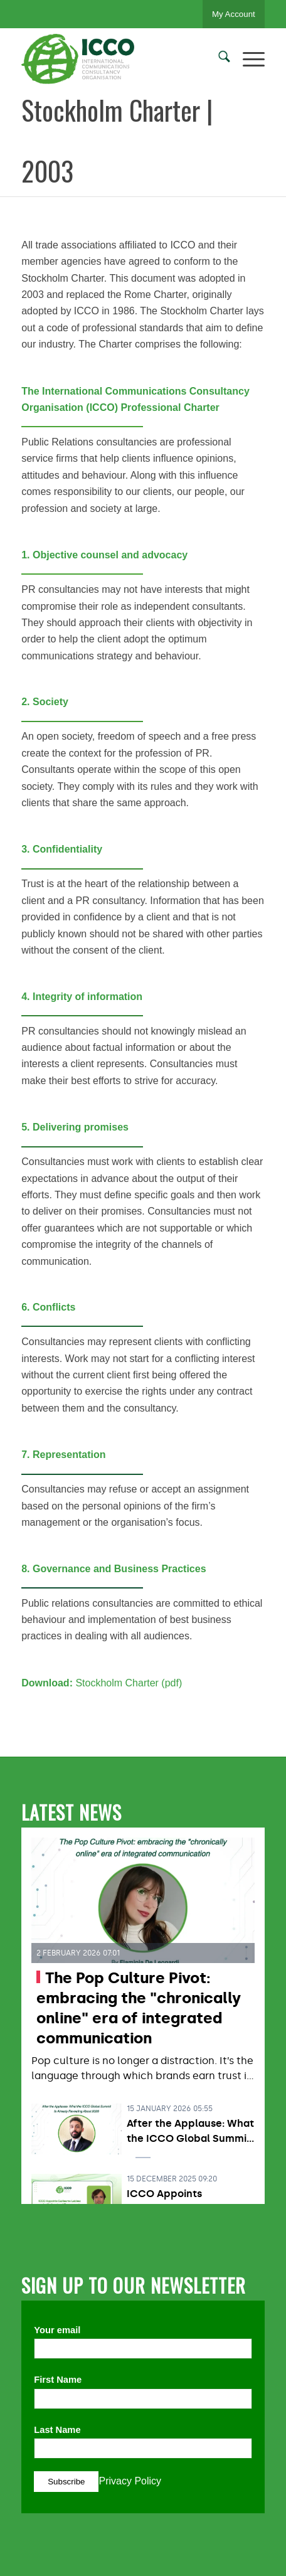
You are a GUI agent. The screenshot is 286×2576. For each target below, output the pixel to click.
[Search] (218, 59)
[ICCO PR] (118, 59)
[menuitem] (218, 59)
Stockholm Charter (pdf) (128, 1683)
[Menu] (247, 59)
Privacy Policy (129, 2481)
